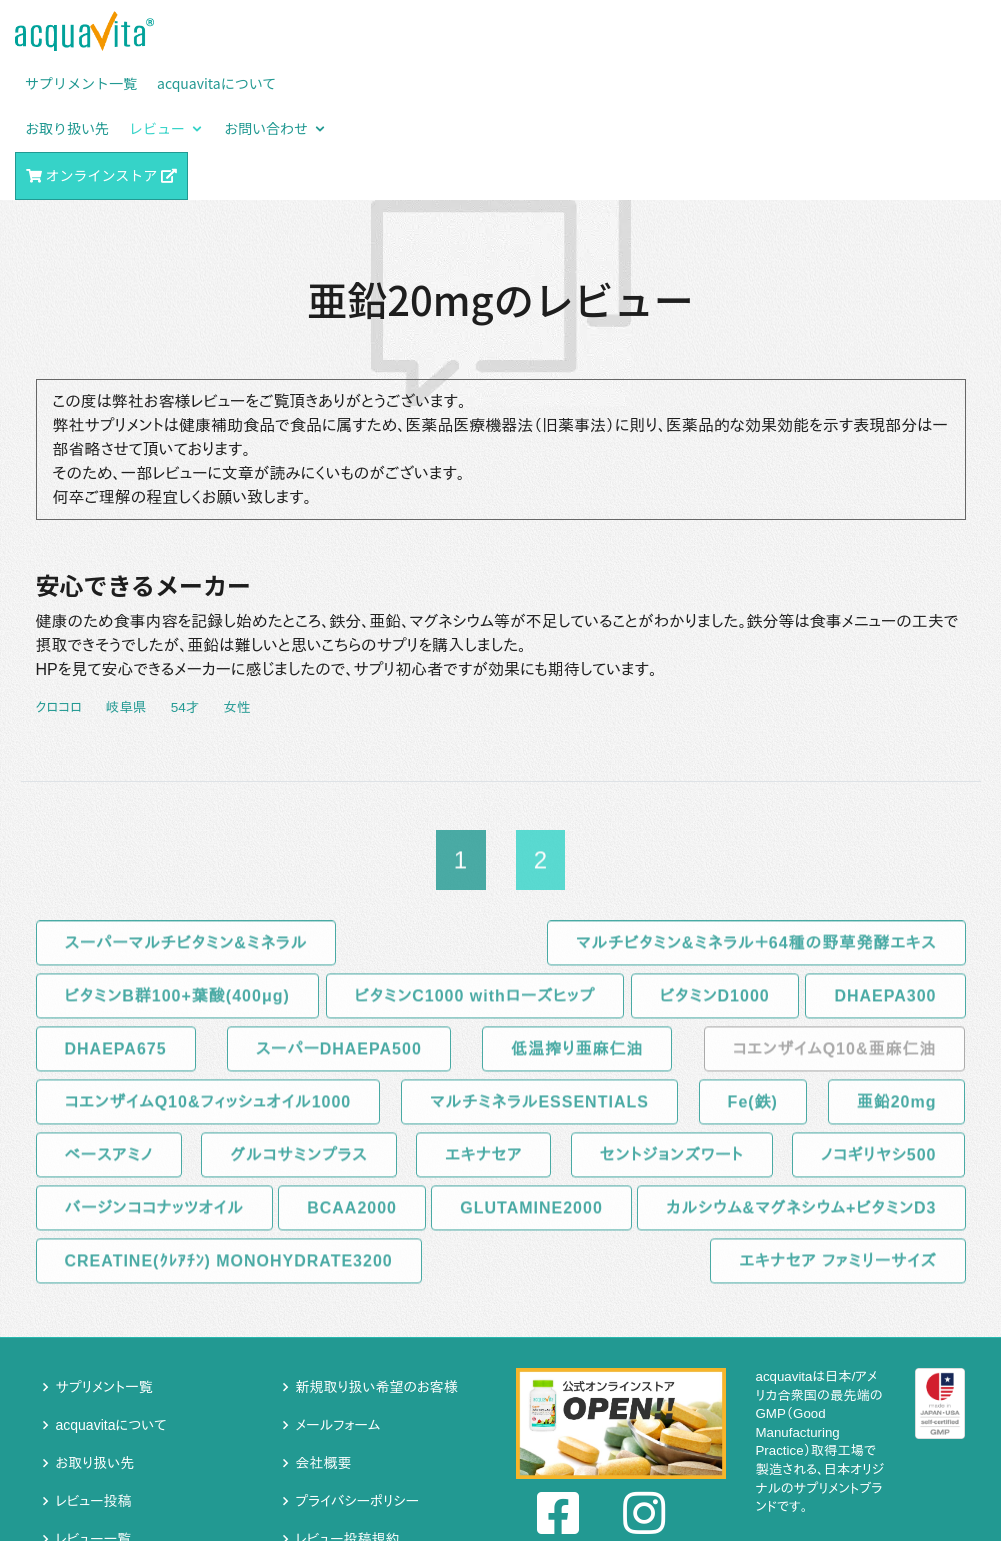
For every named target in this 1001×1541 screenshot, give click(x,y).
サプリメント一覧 (104, 1257)
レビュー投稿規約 (348, 1409)
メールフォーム (338, 1295)
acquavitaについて (111, 1295)
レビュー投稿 (94, 1371)
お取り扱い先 (95, 1333)
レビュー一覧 (94, 1409)
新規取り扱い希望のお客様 (377, 1257)
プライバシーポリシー (357, 1371)
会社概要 (324, 1333)
